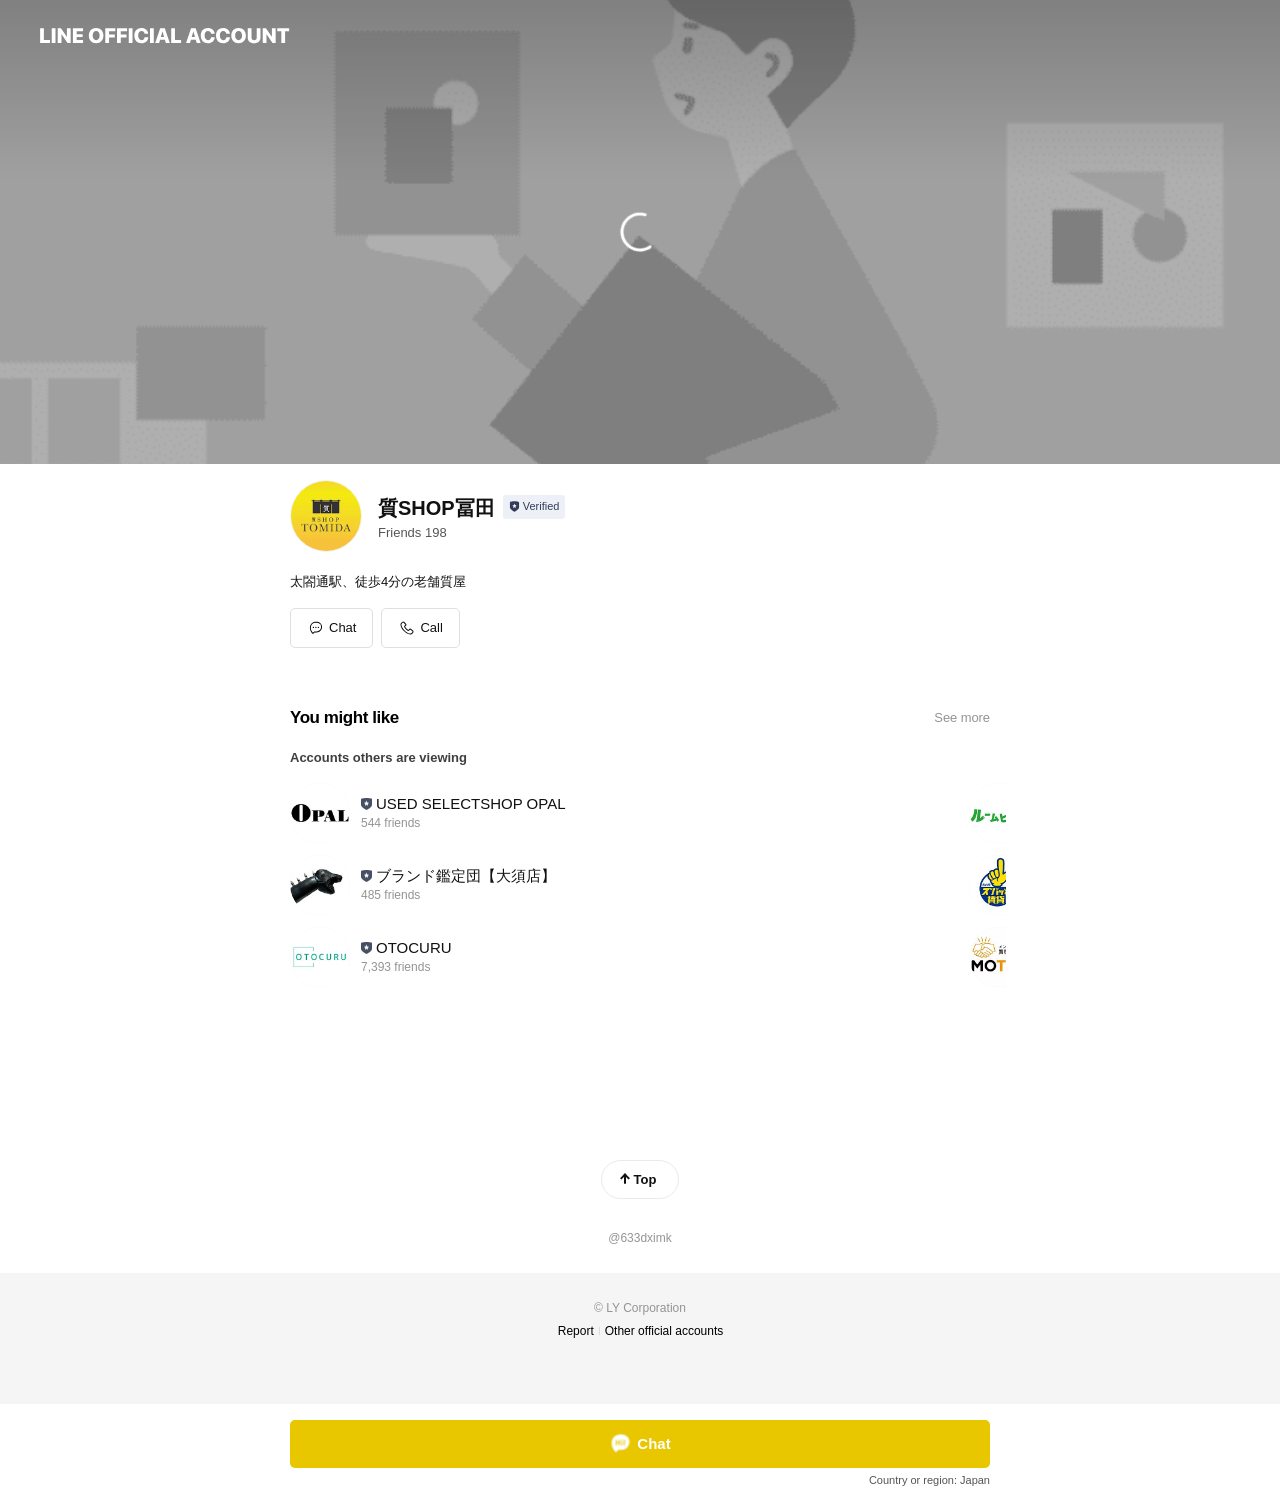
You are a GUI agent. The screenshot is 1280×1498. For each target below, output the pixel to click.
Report (576, 1331)
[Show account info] (534, 507)
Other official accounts (664, 1331)
